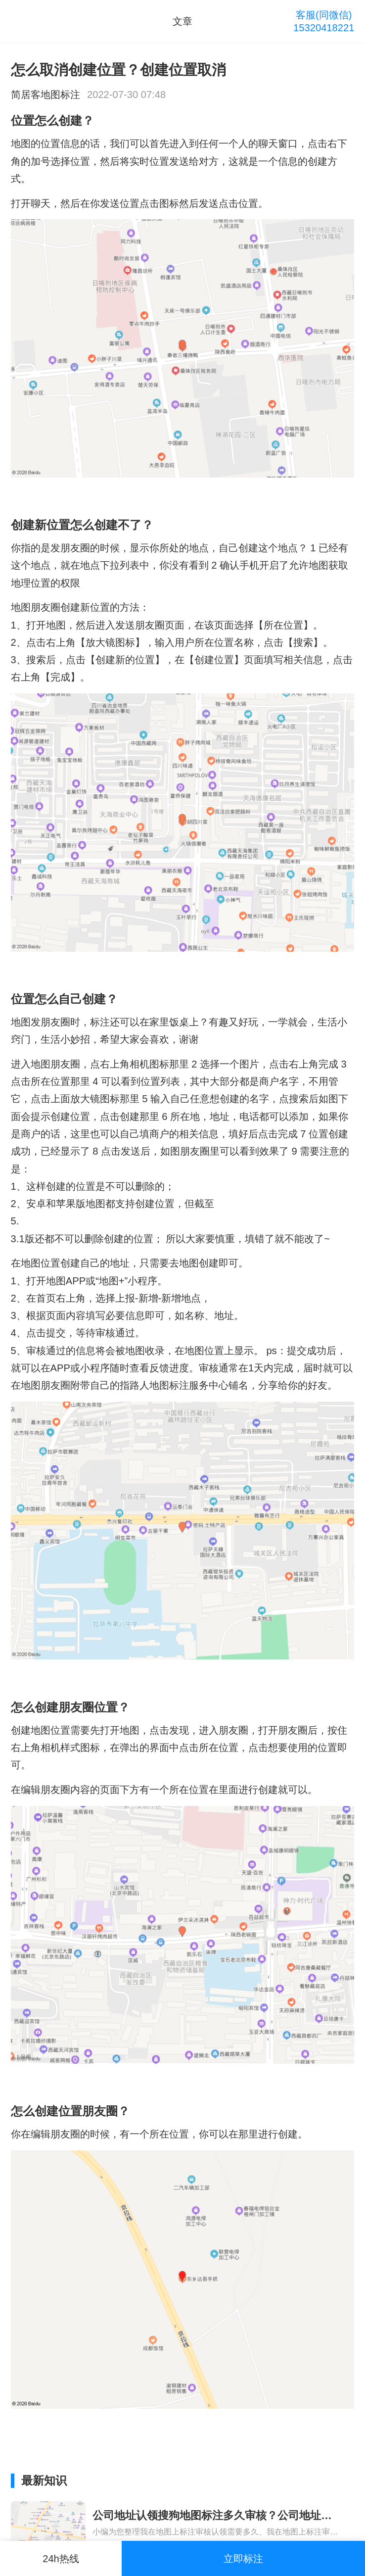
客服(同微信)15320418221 (323, 21)
